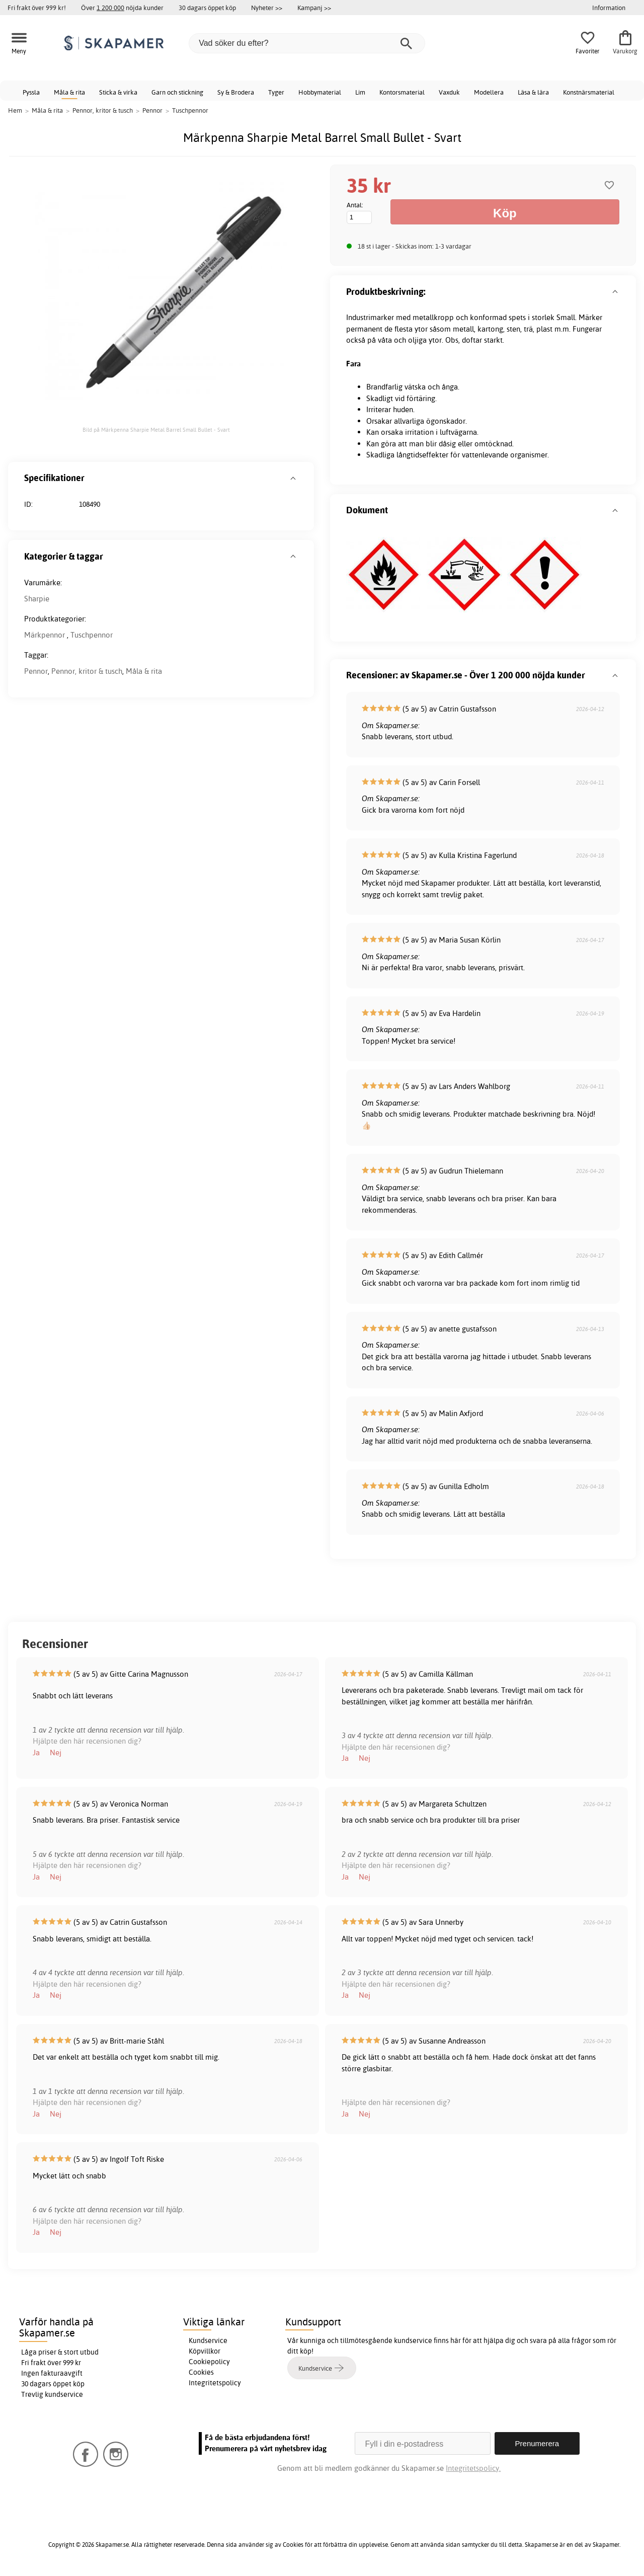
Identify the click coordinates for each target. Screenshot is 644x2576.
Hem (15, 110)
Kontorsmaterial (402, 92)
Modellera (489, 92)
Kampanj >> (314, 8)
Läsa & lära (533, 92)
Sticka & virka (118, 92)
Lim (360, 92)
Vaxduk (449, 92)
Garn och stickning (177, 92)
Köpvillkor (204, 2351)
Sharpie (36, 598)
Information (608, 8)
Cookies (201, 2372)
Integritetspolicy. (473, 2468)
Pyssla (31, 92)
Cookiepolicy (209, 2361)
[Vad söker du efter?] (307, 43)
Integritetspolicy (215, 2382)
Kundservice (208, 2340)
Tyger (276, 92)
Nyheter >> (266, 8)
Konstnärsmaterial (588, 92)
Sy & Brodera (235, 92)
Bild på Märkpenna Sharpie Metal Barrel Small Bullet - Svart (156, 429)
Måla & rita (69, 92)
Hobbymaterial (319, 92)
